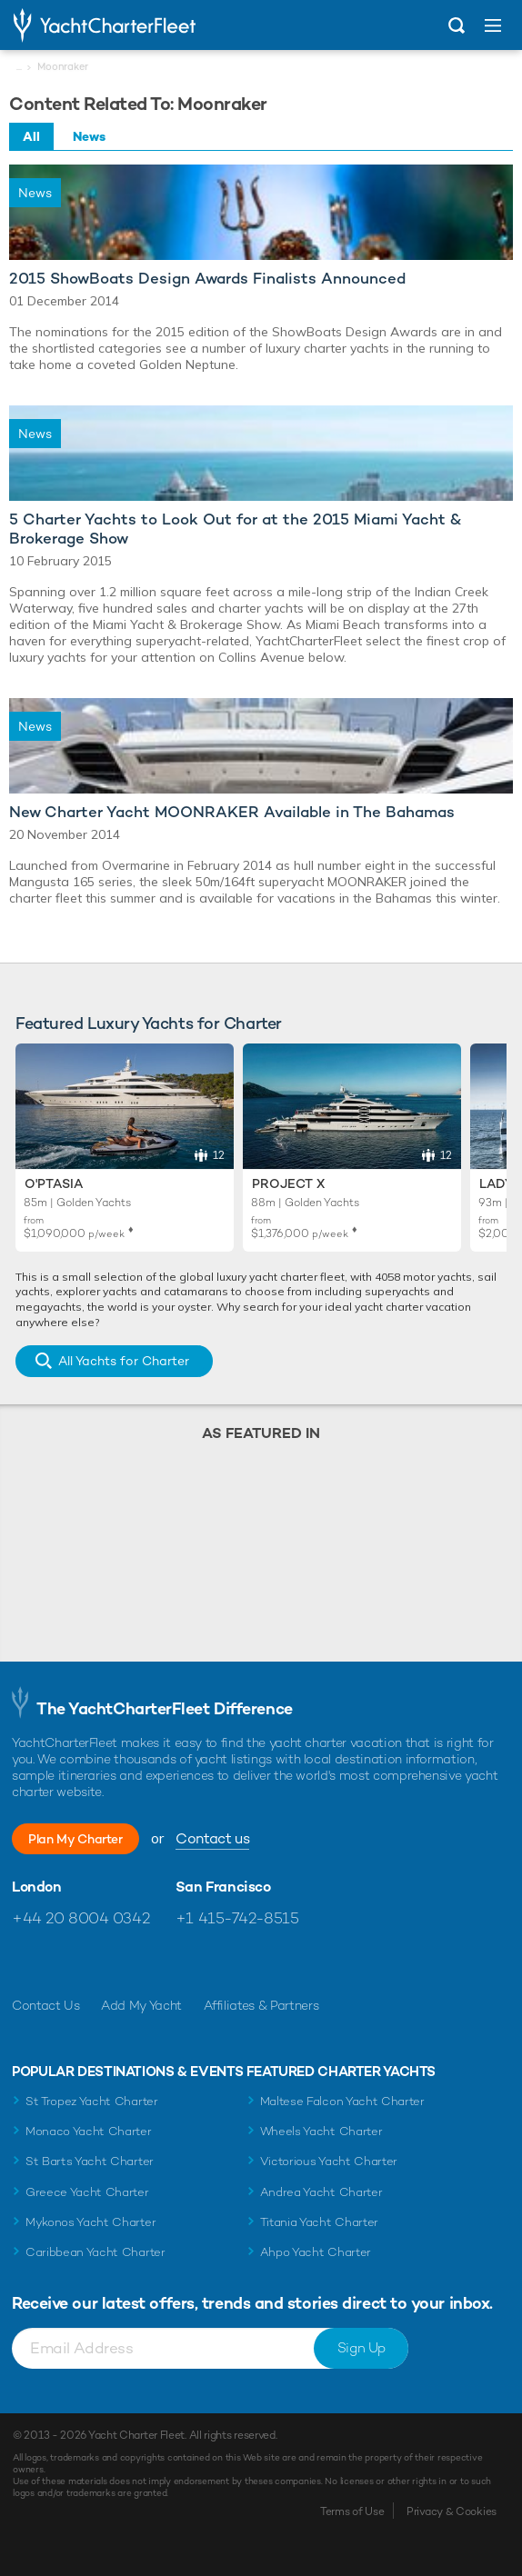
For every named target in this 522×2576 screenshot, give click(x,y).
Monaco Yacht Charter (88, 2131)
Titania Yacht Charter (319, 2222)
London (37, 1887)
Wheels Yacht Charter (321, 2131)
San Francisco (223, 1887)
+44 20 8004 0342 (80, 1918)
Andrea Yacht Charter (321, 2192)
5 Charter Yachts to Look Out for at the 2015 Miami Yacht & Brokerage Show (235, 529)
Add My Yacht (141, 2005)
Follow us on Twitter (65, 1961)
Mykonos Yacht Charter (90, 2222)
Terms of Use (352, 2511)
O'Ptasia (54, 1183)
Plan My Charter (75, 1839)
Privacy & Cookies (452, 2511)
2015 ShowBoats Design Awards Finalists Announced (207, 278)
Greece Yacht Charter (87, 2192)
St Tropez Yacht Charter (91, 2101)
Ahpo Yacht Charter (315, 2252)
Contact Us (46, 2005)
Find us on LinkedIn (143, 1961)
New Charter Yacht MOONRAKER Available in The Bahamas (232, 812)
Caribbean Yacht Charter (95, 2252)
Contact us (212, 1838)
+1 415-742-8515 (237, 1918)
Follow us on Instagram (104, 1961)
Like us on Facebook (26, 1961)
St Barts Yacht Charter (89, 2161)
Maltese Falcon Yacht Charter (342, 2101)
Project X (288, 1183)
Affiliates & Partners (261, 2005)
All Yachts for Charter (123, 1361)
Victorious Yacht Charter (328, 2161)
